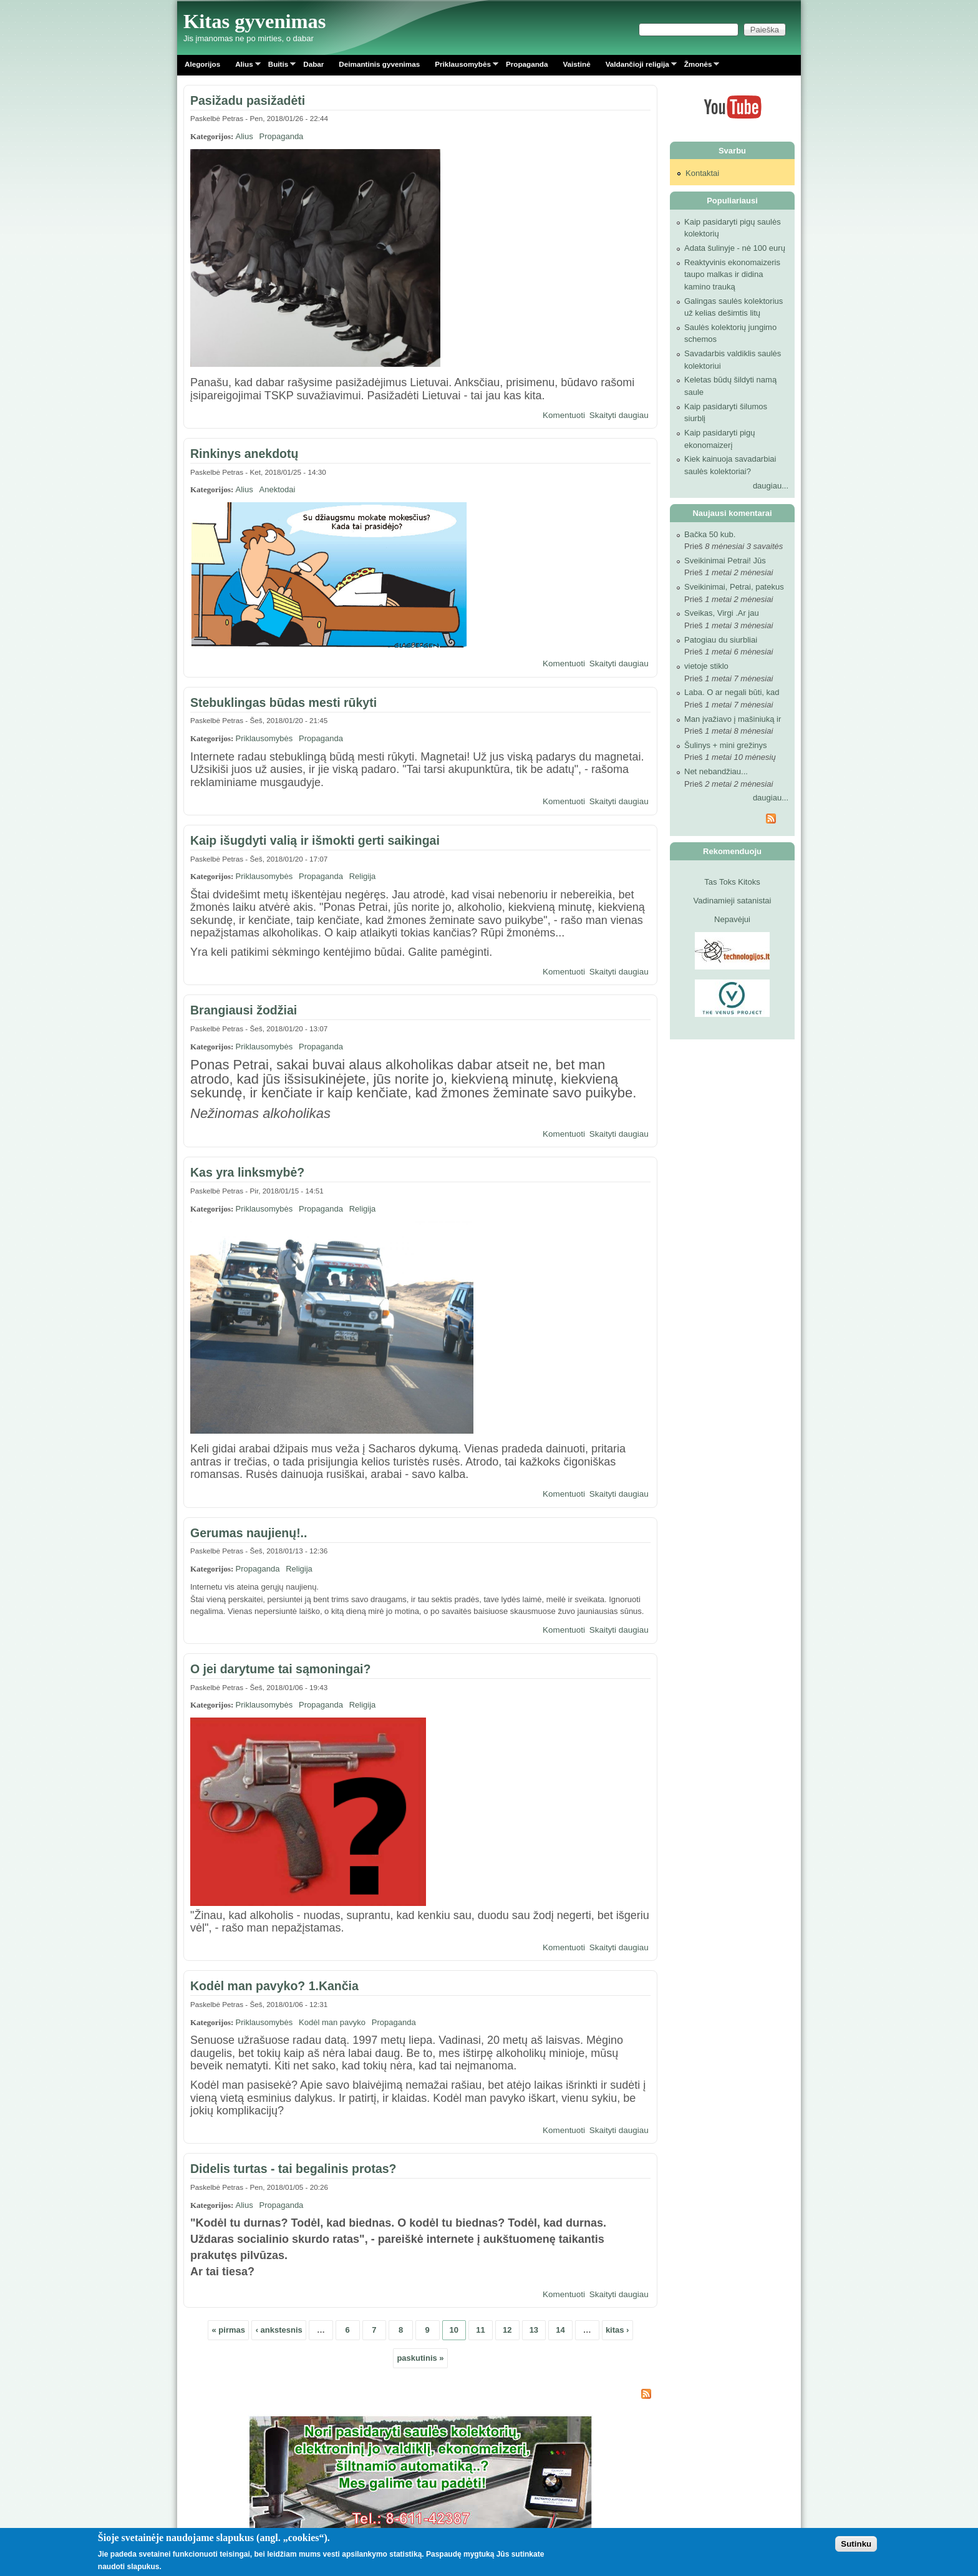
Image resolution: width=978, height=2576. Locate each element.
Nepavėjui (732, 919)
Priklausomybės (462, 66)
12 (507, 2330)
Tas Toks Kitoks (732, 882)
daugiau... (770, 485)
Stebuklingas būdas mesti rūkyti (283, 702)
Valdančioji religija (637, 66)
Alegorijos (202, 64)
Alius (244, 66)
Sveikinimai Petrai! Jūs (725, 560)
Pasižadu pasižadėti (247, 100)
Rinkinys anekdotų (244, 453)
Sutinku (856, 2544)
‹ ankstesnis (279, 2330)
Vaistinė (576, 64)
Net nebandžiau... (716, 771)
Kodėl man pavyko (332, 2022)
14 (560, 2330)
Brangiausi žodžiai (243, 1010)
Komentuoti (564, 415)
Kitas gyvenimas (254, 21)
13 (534, 2330)
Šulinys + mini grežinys (725, 745)
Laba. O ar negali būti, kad (732, 692)
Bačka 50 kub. (709, 534)
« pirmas (228, 2330)
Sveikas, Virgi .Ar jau (721, 613)
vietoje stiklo (706, 666)
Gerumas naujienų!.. (248, 1533)
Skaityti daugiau (619, 415)
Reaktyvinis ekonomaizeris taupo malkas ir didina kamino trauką (732, 274)
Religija (362, 876)
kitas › (617, 2330)
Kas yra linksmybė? (247, 1172)
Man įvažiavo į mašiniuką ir (732, 719)
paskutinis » (420, 2358)
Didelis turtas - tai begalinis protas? (293, 2168)
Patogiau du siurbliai (720, 639)
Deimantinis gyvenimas (379, 64)
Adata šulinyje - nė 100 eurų (734, 248)
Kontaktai (702, 173)
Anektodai (277, 489)
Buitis (278, 66)
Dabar (313, 64)
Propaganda (527, 64)
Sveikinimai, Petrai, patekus (734, 586)
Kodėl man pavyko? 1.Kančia (274, 1986)
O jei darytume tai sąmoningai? (280, 1669)
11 (480, 2330)
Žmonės (698, 66)
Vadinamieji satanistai (733, 900)
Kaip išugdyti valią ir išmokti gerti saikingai (315, 840)
